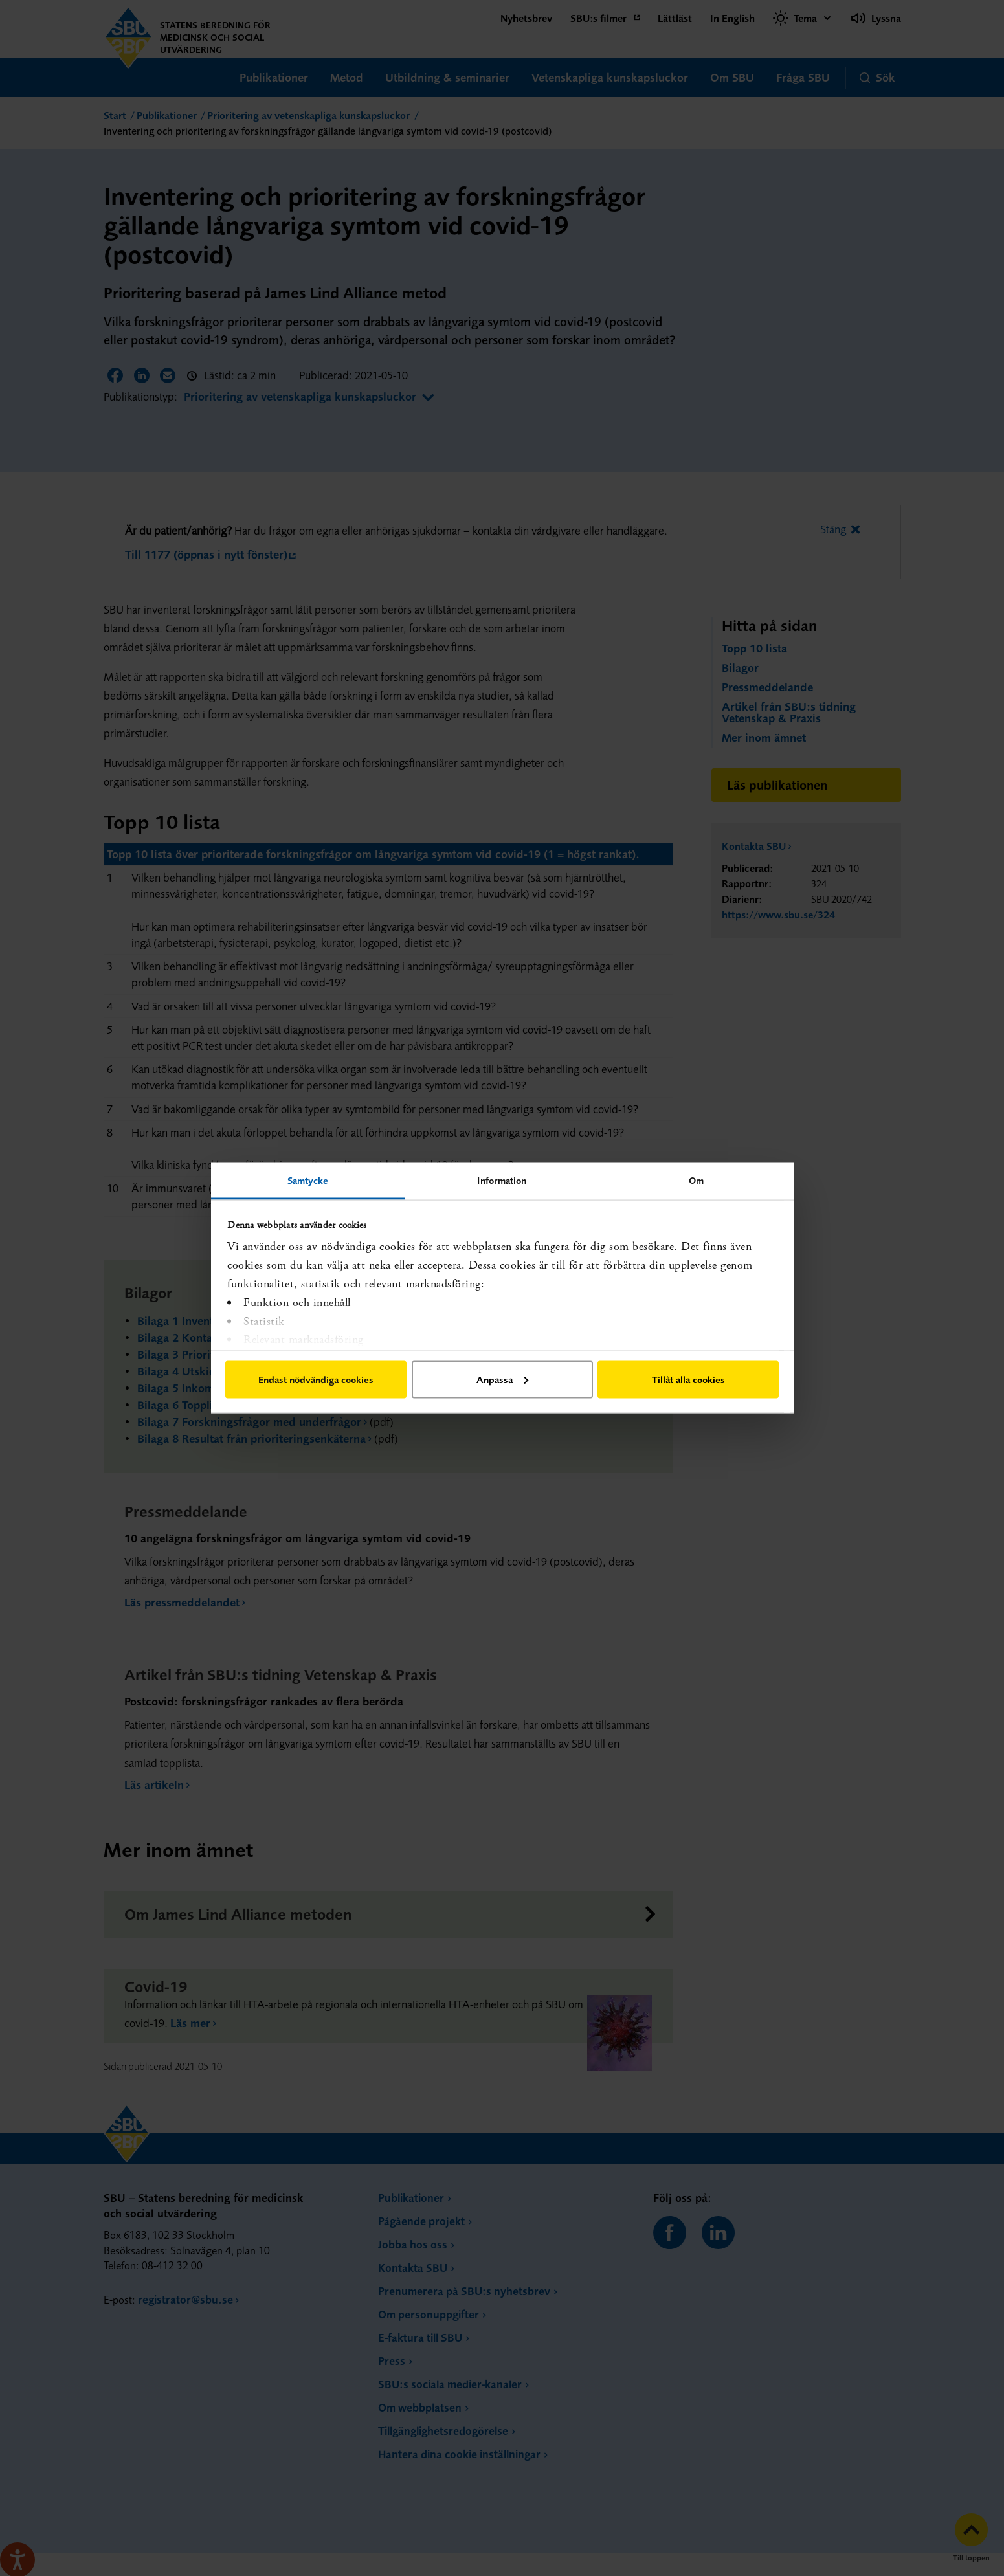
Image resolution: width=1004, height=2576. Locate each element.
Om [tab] (696, 1180)
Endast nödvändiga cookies (316, 1379)
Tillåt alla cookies (688, 1379)
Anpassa (502, 1379)
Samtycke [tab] (308, 1180)
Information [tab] (501, 1180)
